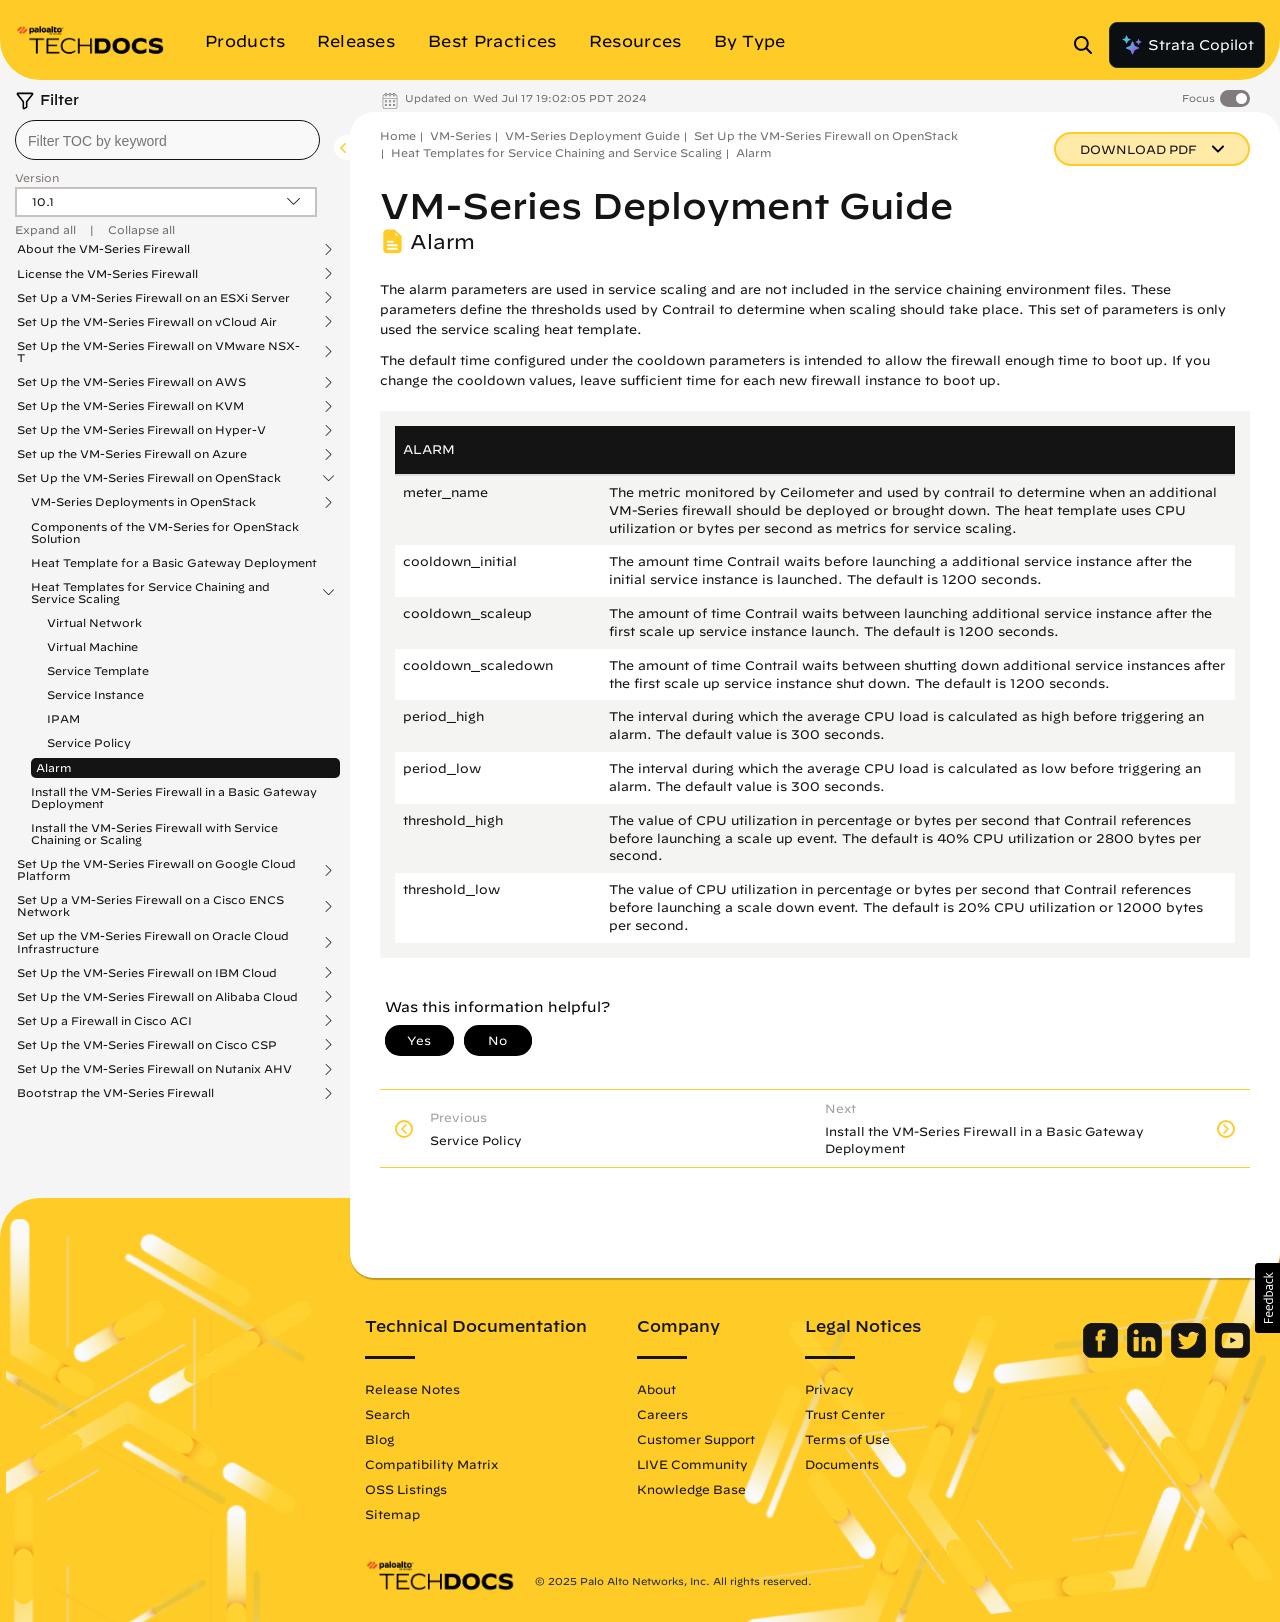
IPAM (63, 718)
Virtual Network (94, 622)
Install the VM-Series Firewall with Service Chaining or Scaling (154, 833)
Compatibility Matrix (431, 1464)
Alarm (53, 767)
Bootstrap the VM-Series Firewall (115, 1093)
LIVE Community (692, 1464)
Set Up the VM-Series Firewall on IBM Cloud (147, 973)
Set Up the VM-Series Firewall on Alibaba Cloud (157, 997)
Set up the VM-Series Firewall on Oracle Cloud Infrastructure (153, 942)
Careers (662, 1414)
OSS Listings (406, 1489)
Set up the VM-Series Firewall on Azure (132, 454)
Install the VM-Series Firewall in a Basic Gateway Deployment (174, 797)
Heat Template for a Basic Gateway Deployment (174, 562)
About (656, 1389)
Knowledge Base (691, 1489)
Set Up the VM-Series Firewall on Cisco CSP (147, 1045)
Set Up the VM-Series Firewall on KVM (130, 406)
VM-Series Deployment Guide (592, 135)
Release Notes (412, 1389)
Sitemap (392, 1514)
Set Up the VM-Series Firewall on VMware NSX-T (158, 352)
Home (398, 135)
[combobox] (167, 140)
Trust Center (845, 1414)
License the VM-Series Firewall (107, 274)
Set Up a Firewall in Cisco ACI (104, 1021)
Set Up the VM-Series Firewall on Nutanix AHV (154, 1069)
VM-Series (460, 135)
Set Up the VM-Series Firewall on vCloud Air (147, 322)
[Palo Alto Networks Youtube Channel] (1232, 1353)
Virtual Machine (92, 646)
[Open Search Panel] (1089, 45)
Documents (842, 1464)
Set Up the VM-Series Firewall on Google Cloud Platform (156, 870)
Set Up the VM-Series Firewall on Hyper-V (141, 430)
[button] (1267, 1298)
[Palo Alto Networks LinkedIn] (1146, 1353)
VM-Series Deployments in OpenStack (143, 502)
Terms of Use (847, 1439)
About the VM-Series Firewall (103, 249)
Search (387, 1414)
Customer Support (696, 1439)
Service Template (98, 670)
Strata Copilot (1187, 45)
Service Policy (89, 742)
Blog (379, 1439)
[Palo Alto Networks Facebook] (1102, 1353)
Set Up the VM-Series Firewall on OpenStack (149, 478)
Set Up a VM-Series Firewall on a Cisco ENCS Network (150, 906)
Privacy (829, 1389)
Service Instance (95, 694)
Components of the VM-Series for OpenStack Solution (165, 532)
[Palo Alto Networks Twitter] (1190, 1353)
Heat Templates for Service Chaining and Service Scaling (150, 593)
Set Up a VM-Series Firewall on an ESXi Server (153, 298)
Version (37, 177)
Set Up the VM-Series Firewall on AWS (131, 382)
